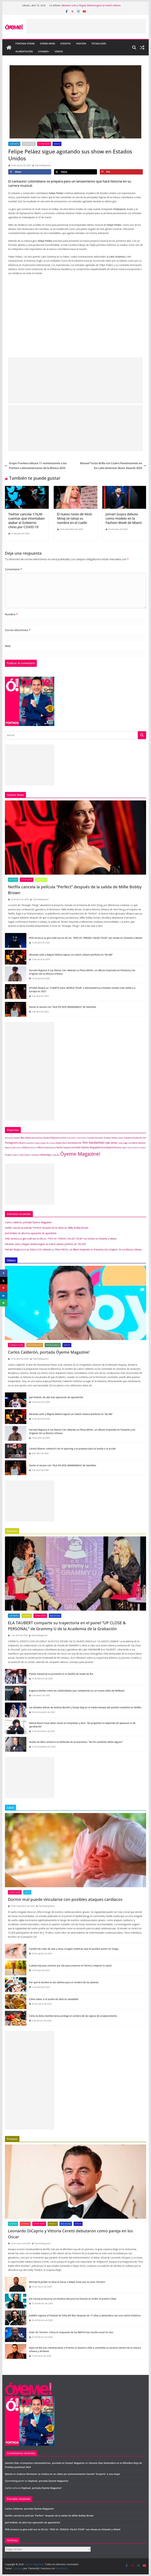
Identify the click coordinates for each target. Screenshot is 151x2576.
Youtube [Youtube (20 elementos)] (55, 1155)
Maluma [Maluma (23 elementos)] (26, 1147)
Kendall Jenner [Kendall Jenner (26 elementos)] (75, 1142)
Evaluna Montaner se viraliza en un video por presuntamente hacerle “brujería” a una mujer (68, 2474)
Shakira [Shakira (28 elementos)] (8, 1154)
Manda (9, 2474)
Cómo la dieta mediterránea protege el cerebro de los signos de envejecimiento (73, 2015)
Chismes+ (43, 51)
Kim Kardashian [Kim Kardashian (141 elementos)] (93, 1142)
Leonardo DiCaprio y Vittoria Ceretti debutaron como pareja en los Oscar (70, 2233)
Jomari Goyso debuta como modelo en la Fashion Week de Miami (124, 518)
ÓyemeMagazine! (43, 165)
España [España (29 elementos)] (127, 1137)
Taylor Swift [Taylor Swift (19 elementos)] (18, 1155)
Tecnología (98, 43)
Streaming (41, 880)
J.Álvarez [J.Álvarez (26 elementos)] (22, 1142)
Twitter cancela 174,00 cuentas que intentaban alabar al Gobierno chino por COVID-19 (26, 520)
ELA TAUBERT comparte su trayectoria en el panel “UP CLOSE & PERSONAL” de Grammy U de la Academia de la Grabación (67, 1625)
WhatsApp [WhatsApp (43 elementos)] (45, 1154)
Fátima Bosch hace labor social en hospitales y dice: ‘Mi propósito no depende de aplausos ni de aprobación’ (82, 1724)
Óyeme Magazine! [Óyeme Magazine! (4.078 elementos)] (80, 1154)
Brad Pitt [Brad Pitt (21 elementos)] (62, 1137)
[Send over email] (3, 1303)
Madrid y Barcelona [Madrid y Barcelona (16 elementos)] (13, 1147)
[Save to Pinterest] (121, 171)
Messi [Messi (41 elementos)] (40, 1147)
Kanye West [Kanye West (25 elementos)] (61, 1142)
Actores (13, 880)
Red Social (55, 1616)
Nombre (11, 614)
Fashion (81, 43)
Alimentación (24, 51)
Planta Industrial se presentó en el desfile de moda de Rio (61, 1673)
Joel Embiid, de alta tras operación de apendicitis (30, 1233)
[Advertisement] (86, 26)
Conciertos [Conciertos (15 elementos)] (81, 1138)
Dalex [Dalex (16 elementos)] (120, 1138)
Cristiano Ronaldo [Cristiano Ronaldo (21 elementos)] (94, 1137)
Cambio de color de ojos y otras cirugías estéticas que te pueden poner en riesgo (73, 1948)
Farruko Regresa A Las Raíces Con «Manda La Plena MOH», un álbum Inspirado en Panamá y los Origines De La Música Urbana (82, 972)
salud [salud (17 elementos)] (124, 1147)
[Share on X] (75, 171)
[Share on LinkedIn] (3, 1295)
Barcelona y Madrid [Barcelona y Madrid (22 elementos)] (41, 1137)
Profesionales (52, 1345)
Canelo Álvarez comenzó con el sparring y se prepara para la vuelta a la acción (72, 1448)
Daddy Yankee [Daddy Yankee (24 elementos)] (111, 1137)
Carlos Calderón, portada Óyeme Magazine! (28, 1222)
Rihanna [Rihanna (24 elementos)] (117, 1147)
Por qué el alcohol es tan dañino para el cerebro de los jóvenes (64, 1982)
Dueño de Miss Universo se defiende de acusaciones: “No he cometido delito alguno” (76, 1741)
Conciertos (28, 144)
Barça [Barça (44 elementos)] (54, 1137)
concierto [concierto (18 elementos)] (71, 1138)
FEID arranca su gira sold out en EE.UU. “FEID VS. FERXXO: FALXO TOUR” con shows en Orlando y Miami (85, 937)
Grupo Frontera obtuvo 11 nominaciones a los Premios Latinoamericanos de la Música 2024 (36, 465)
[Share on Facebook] (29, 171)
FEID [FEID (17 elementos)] (144, 1138)
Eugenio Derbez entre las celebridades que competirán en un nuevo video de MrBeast (76, 1690)
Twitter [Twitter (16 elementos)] (27, 1155)
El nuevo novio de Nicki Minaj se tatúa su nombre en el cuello (74, 518)
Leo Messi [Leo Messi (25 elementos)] (133, 1142)
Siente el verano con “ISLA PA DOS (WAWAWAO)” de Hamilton (62, 1006)
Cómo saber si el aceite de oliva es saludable (53, 1999)
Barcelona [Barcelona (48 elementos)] (25, 1137)
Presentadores (34, 1345)
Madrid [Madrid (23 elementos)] (141, 1142)
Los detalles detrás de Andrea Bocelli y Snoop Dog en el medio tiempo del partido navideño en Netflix (85, 1707)
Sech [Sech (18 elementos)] (129, 1147)
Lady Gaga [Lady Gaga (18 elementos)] (122, 1143)
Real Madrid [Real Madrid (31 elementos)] (107, 1147)
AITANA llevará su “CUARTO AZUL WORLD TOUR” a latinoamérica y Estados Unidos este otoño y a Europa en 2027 (82, 989)
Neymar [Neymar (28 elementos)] (67, 1147)
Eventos (65, 43)
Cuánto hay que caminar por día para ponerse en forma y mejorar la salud (70, 1965)
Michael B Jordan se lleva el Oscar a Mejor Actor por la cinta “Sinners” (67, 2281)
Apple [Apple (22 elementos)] (17, 1137)
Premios (52, 2224)
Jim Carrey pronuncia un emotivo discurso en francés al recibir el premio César (72, 2298)
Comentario (13, 569)
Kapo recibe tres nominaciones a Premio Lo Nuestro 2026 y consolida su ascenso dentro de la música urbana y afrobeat (85, 2349)
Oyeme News (47, 43)
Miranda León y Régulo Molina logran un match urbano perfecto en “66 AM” (71, 954)
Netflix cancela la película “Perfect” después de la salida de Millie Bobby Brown (74, 889)
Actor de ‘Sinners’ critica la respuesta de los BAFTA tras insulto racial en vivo (71, 2332)
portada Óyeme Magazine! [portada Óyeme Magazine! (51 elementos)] (86, 1147)
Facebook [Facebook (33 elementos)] (137, 1137)
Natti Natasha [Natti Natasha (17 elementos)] (50, 1147)
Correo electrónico (17, 630)
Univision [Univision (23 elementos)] (35, 1154)
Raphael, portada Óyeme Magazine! (48, 2480)
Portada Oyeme (25, 43)
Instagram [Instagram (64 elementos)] (11, 1142)
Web (8, 646)
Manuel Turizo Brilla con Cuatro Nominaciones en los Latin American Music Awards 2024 (113, 465)
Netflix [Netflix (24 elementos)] (59, 1147)
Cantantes (14, 144)
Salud (27, 1892)
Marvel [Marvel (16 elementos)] (34, 1147)
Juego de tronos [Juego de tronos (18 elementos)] (48, 1143)
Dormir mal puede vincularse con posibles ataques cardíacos (65, 1899)
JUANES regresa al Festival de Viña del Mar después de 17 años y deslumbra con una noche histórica (84, 2315)
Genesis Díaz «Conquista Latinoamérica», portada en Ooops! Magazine (45, 2463)
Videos (59, 51)
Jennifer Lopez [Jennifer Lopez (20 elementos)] (33, 1143)
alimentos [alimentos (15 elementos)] (9, 1138)
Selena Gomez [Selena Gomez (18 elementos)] (139, 1147)
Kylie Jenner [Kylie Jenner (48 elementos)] (111, 1142)
